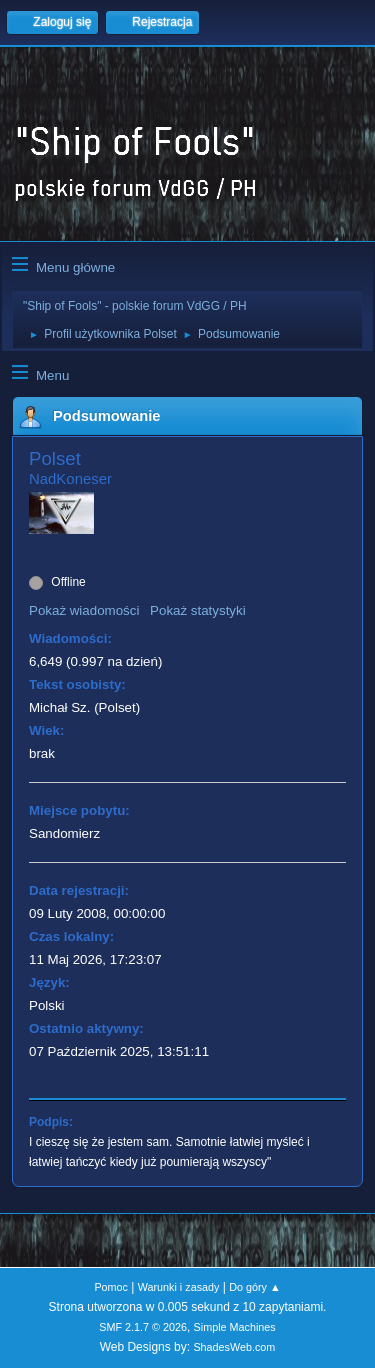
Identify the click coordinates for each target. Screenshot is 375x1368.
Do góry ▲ (254, 1287)
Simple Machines (235, 1327)
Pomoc (111, 1287)
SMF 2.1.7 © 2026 (143, 1327)
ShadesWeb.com (234, 1347)
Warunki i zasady (179, 1287)
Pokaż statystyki (198, 610)
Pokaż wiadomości (84, 610)
